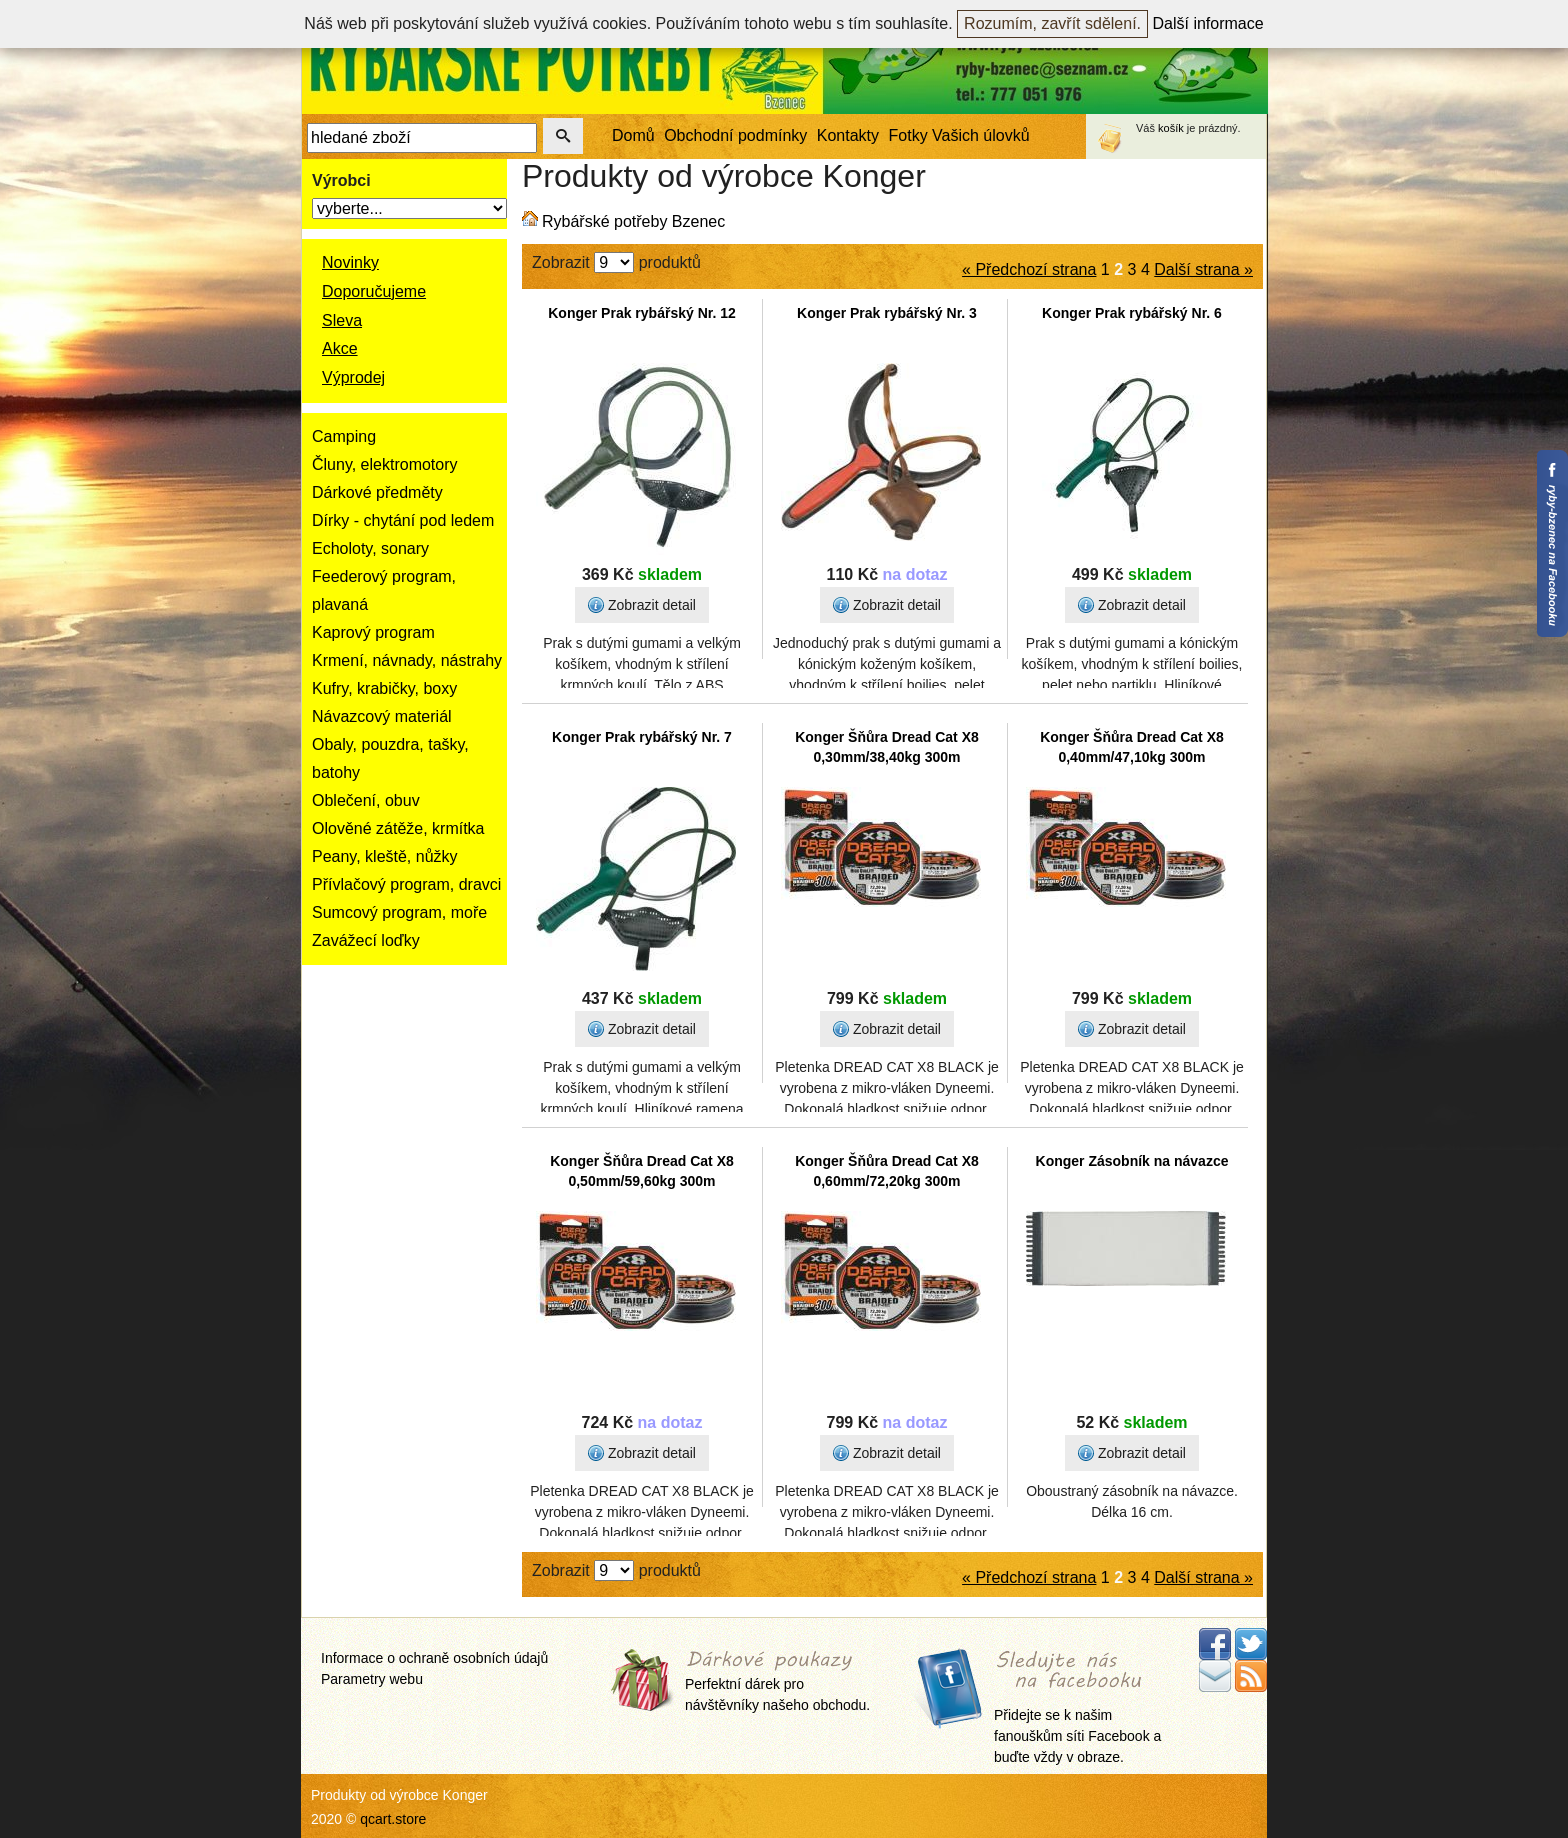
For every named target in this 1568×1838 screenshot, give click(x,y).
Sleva (342, 320)
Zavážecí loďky (366, 940)
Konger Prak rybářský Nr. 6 (1132, 313)
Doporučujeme (374, 291)
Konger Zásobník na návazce (1132, 1161)
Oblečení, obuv (366, 800)
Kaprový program (373, 632)
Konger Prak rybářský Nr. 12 (642, 313)
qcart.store (393, 1819)
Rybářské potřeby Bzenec (633, 221)
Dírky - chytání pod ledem (403, 520)
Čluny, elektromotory (385, 464)
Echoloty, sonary (370, 548)
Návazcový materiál (382, 716)
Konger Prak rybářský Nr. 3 (887, 313)
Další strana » (1203, 269)
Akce (340, 348)
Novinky (350, 262)
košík (1171, 128)
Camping (344, 436)
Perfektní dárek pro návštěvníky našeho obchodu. (777, 1682)
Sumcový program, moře (399, 912)
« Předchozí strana (1029, 269)
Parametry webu (372, 1679)
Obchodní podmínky (735, 135)
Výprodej (353, 377)
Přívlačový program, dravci (406, 884)
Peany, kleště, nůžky (385, 856)
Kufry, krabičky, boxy (384, 688)
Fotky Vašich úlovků (959, 135)
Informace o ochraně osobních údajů (434, 1658)
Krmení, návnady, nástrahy (407, 660)
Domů (633, 135)
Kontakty (848, 135)
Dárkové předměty (377, 492)
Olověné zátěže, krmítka (398, 828)
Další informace (1208, 23)
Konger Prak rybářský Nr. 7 (642, 737)
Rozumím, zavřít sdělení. (1052, 23)
